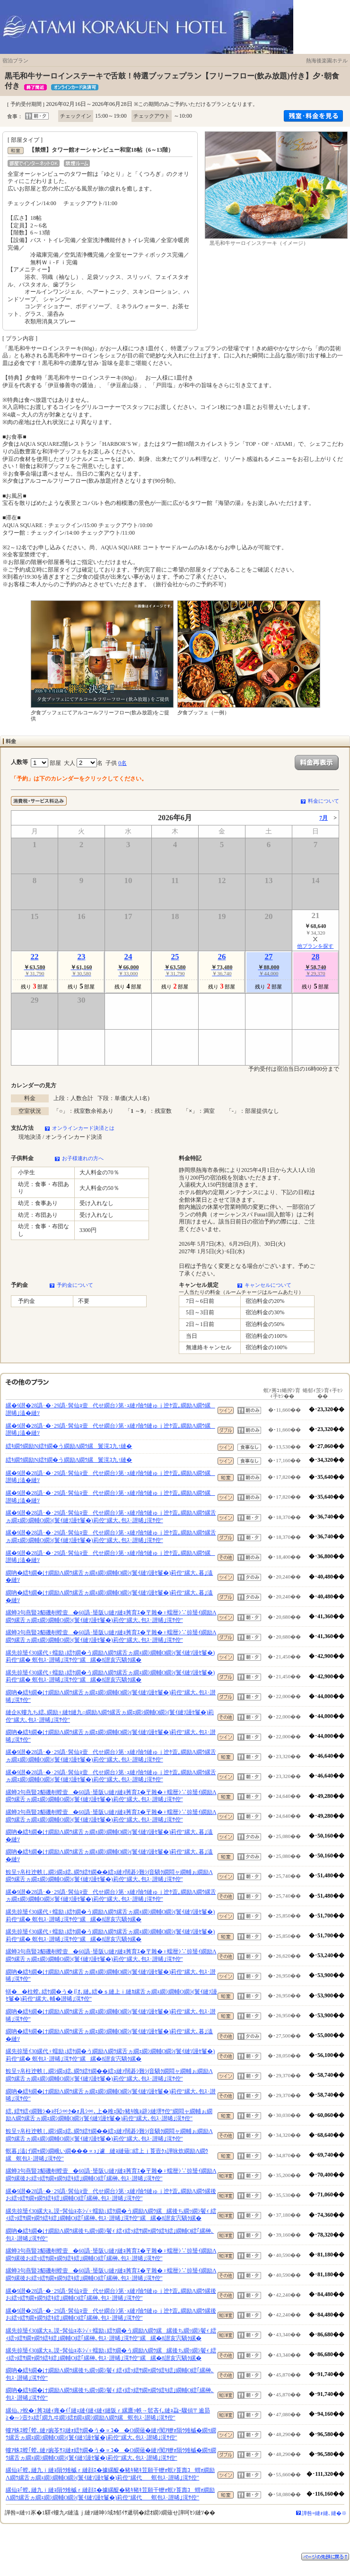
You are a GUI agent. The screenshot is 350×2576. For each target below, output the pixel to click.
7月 (323, 818)
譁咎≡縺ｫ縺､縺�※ (324, 2513)
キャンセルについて (268, 1285)
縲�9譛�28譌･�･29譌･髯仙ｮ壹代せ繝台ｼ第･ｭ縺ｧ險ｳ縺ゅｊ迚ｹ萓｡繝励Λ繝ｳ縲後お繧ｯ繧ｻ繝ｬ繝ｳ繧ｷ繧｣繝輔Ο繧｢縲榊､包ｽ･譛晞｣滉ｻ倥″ (111, 2195)
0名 (122, 763)
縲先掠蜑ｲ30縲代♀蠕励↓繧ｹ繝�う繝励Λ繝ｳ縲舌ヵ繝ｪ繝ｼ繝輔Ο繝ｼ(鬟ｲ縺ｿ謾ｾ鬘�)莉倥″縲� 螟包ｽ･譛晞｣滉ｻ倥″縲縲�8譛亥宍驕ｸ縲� (110, 1656)
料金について (323, 801)
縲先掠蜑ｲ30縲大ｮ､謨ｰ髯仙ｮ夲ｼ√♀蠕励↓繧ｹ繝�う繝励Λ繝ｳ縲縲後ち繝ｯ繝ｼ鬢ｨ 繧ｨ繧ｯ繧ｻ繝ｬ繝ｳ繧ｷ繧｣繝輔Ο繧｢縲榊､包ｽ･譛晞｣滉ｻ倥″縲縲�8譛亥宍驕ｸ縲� (111, 2215)
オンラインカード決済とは (83, 1128)
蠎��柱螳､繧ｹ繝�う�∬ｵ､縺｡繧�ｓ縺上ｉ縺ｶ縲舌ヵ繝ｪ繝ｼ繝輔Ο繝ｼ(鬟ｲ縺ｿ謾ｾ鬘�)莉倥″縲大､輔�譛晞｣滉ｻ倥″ (111, 1995)
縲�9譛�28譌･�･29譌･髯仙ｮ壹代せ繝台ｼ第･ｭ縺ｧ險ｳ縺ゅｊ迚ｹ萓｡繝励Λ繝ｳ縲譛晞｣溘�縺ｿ (110, 1409)
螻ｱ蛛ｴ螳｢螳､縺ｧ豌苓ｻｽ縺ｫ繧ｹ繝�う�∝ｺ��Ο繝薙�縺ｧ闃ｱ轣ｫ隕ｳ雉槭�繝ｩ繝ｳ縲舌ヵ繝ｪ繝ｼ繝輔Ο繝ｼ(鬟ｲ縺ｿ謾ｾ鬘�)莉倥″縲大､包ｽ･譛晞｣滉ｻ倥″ (111, 2434)
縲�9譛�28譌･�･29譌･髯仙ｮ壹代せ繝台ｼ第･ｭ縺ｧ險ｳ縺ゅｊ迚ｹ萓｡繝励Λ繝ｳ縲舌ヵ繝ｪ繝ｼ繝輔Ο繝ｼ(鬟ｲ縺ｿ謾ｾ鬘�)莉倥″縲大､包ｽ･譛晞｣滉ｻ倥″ (111, 1516)
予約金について (75, 1285)
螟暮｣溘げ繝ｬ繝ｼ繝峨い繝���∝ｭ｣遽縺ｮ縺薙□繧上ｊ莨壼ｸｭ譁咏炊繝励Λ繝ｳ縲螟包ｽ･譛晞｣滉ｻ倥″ (107, 2155)
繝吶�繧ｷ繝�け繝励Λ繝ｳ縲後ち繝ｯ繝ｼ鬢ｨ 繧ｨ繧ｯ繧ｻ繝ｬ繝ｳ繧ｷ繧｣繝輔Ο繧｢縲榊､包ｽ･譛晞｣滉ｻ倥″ (110, 2235)
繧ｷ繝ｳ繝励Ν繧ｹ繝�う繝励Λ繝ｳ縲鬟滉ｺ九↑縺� (69, 1446)
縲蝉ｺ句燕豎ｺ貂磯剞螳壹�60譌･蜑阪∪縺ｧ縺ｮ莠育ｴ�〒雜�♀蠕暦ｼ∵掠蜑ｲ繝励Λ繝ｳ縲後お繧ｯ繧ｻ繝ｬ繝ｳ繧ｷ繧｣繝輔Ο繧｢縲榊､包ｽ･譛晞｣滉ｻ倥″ (111, 2175)
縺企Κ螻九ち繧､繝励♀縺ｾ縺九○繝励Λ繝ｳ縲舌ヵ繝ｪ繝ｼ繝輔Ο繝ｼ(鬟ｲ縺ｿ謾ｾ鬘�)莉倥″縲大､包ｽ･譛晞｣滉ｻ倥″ (110, 1716)
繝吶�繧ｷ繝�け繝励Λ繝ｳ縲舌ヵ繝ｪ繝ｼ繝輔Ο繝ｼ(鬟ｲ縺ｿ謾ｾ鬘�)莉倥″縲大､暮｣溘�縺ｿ (109, 1577)
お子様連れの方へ (83, 1158)
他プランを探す (315, 946)
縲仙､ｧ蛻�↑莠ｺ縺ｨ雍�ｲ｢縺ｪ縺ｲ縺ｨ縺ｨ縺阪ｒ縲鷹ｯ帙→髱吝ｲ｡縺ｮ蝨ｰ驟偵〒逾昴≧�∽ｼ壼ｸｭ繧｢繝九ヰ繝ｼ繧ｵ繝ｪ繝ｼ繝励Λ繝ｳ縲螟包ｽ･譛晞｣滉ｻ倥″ (108, 2414)
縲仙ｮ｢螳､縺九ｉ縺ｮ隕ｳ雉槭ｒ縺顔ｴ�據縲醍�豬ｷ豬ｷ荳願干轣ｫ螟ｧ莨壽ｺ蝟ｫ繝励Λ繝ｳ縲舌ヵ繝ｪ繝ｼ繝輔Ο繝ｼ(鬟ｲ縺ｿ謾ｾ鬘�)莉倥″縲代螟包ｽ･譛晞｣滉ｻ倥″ (110, 2474)
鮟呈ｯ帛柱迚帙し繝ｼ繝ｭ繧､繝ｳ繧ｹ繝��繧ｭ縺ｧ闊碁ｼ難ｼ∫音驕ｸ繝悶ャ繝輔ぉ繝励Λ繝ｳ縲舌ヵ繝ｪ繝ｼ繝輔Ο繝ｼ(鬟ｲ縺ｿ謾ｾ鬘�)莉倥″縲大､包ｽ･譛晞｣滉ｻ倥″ (109, 1876)
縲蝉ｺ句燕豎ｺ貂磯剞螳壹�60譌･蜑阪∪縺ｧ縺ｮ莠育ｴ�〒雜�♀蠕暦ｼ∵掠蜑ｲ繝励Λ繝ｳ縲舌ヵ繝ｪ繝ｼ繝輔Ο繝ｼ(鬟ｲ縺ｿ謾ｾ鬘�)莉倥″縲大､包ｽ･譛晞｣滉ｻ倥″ (111, 1616)
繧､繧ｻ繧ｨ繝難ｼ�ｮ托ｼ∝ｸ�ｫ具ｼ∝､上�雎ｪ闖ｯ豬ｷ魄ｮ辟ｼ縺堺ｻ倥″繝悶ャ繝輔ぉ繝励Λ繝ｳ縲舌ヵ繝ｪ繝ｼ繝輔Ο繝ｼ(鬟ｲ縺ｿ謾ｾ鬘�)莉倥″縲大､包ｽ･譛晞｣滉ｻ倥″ (109, 2115)
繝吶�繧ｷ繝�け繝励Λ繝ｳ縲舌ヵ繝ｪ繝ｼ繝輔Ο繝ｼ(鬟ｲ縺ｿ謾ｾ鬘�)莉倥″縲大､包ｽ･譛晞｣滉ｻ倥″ (111, 1696)
